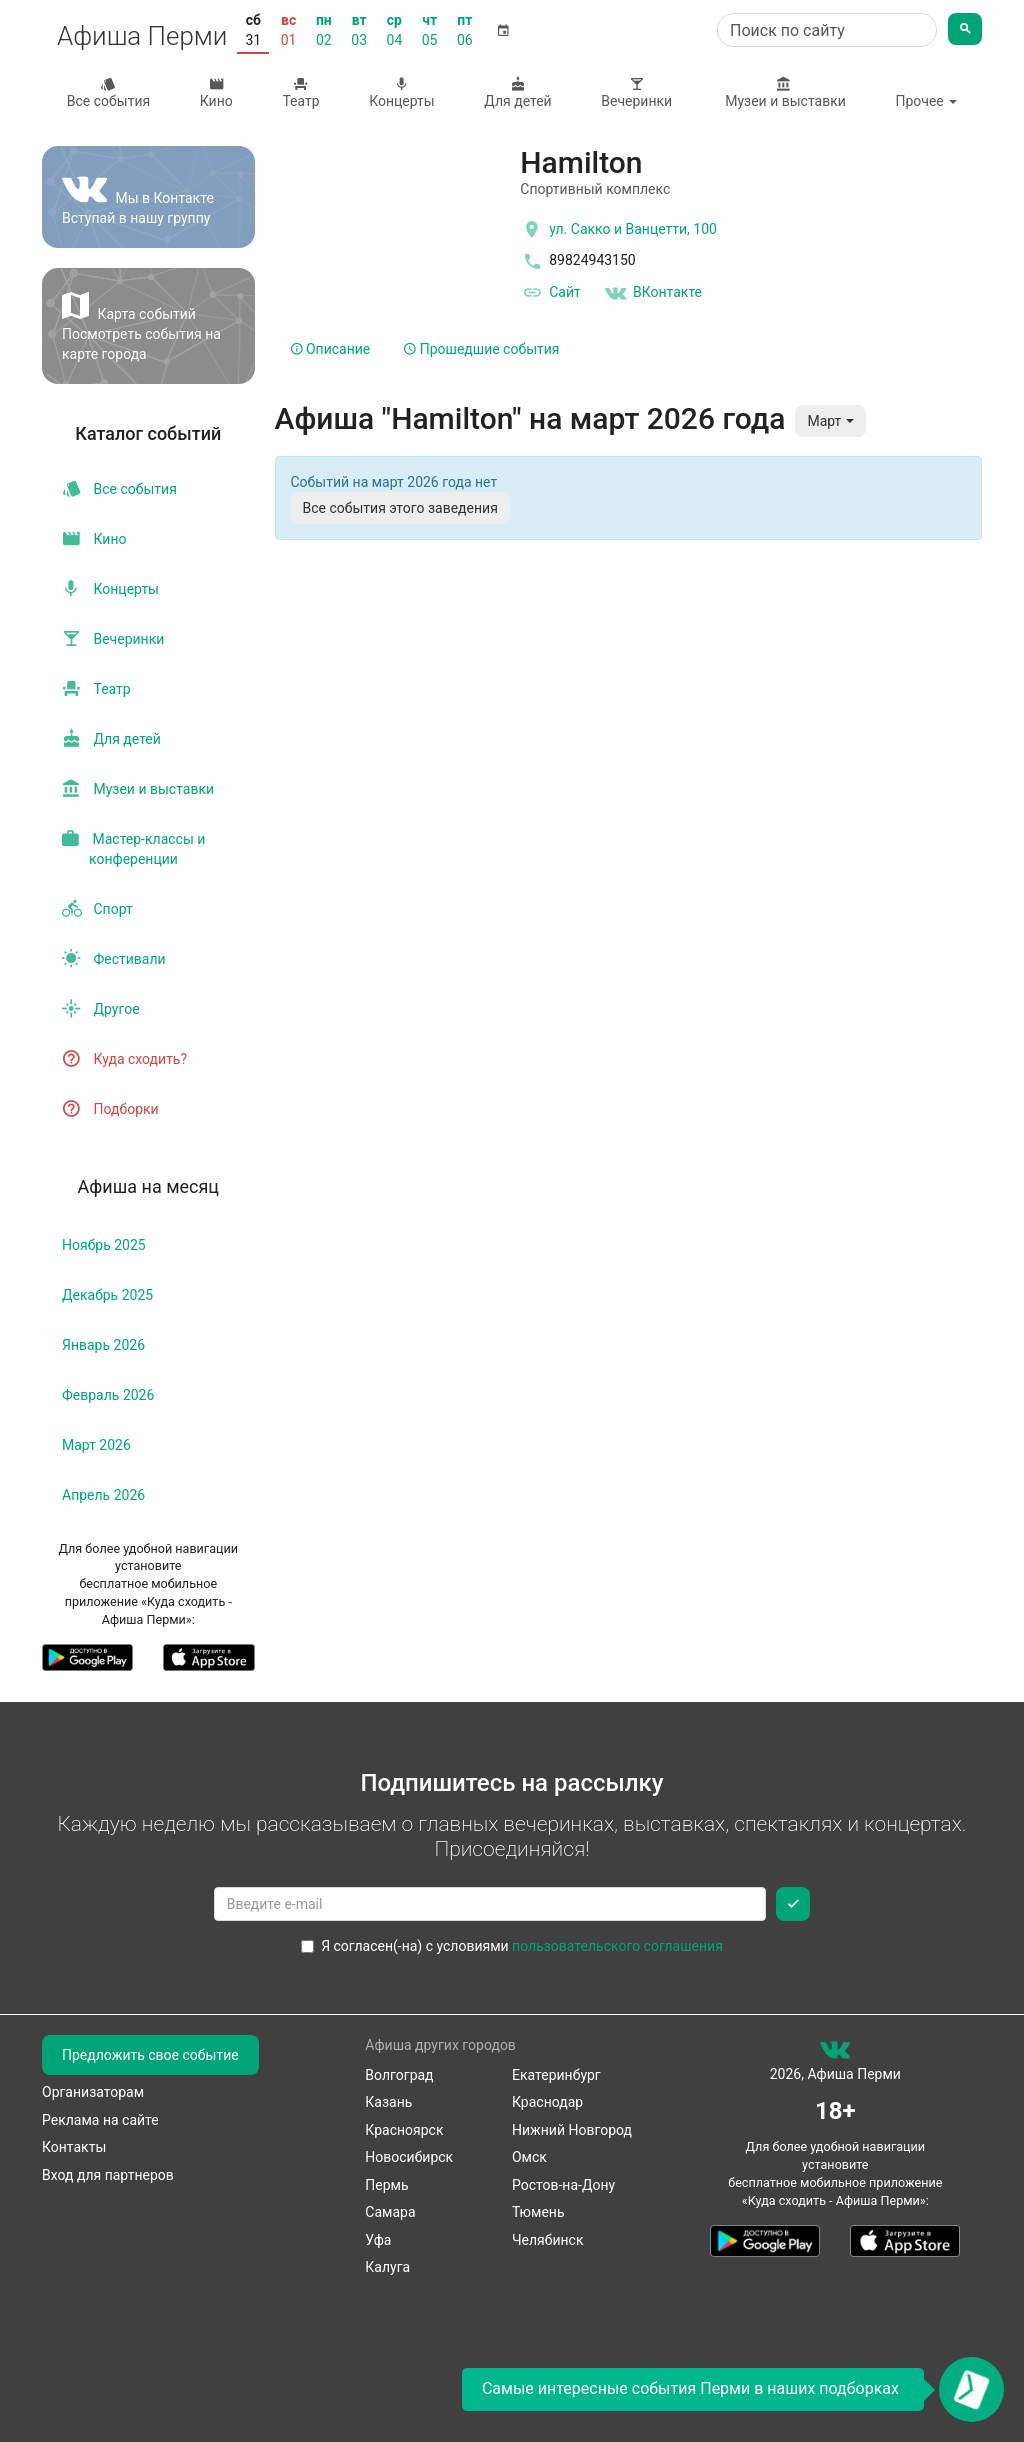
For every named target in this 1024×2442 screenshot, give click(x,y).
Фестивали (114, 959)
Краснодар (547, 2102)
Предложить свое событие (150, 2055)
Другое (101, 1009)
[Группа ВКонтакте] (148, 197)
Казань (388, 2102)
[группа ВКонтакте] (835, 2054)
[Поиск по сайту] (827, 30)
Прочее (926, 101)
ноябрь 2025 (104, 1245)
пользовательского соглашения (617, 1946)
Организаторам (93, 2092)
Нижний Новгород (572, 2130)
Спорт (97, 909)
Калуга (387, 2267)
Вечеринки (637, 92)
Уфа (378, 2240)
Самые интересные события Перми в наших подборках (690, 2388)
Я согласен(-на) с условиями (512, 1946)
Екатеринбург (556, 2075)
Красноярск (404, 2130)
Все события (108, 92)
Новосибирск (409, 2157)
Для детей (518, 92)
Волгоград (399, 2075)
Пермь (386, 2185)
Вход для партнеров (108, 2175)
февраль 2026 (108, 1395)
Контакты (74, 2147)
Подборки (110, 1109)
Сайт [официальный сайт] (550, 293)
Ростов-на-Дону (563, 2185)
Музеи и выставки (784, 92)
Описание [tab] (331, 349)
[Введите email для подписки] (490, 1904)
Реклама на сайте (100, 2120)
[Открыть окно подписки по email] (971, 2389)
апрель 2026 (103, 1495)
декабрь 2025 (107, 1295)
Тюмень (538, 2212)
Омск (529, 2157)
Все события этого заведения (400, 508)
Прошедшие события (481, 349)
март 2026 (96, 1445)
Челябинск (547, 2240)
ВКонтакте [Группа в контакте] (653, 293)
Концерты (401, 92)
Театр (301, 92)
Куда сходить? (124, 1059)
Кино (216, 92)
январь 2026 (103, 1345)
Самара (390, 2212)
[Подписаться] (793, 1904)
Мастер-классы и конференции (133, 849)
